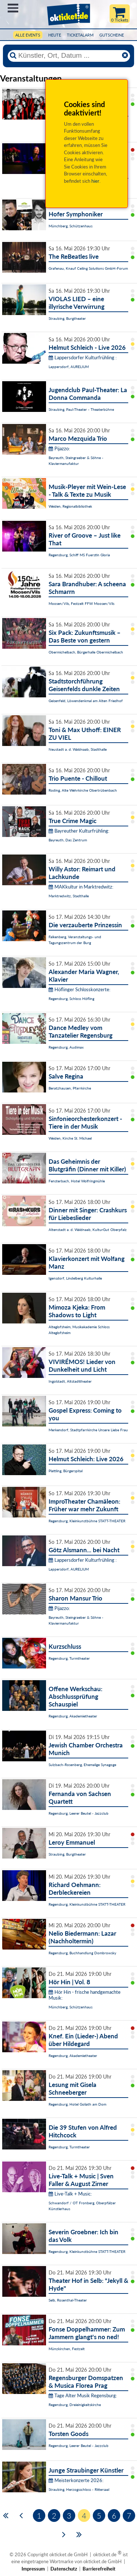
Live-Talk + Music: (70, 2194)
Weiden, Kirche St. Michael (70, 1138)
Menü (13, 8)
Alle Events (27, 35)
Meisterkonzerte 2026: (76, 2480)
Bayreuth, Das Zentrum (68, 840)
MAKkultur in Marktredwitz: (81, 887)
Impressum (33, 2569)
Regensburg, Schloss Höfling (71, 998)
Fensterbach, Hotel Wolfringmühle (77, 1181)
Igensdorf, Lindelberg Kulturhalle (75, 1278)
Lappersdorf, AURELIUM (69, 366)
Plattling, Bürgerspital (66, 1471)
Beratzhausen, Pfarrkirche (70, 1088)
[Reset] (125, 56)
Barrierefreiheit (99, 2569)
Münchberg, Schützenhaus (70, 226)
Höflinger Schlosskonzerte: (79, 989)
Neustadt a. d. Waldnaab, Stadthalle (78, 749)
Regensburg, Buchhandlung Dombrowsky (82, 1953)
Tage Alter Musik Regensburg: (83, 2395)
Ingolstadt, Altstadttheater (70, 1381)
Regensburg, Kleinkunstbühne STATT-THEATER (87, 1521)
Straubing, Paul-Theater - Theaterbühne (81, 409)
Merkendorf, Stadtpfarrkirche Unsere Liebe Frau (88, 1430)
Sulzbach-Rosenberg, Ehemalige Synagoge (82, 1764)
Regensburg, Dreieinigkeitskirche (75, 2404)
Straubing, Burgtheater (67, 318)
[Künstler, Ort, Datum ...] (68, 56)
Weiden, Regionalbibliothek (70, 506)
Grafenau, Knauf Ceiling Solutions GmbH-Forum (88, 268)
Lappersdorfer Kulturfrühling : (83, 357)
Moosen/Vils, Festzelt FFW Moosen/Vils (81, 603)
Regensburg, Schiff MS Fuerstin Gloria (79, 555)
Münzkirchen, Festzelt (67, 2348)
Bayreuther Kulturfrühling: (79, 831)
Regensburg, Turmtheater (69, 1658)
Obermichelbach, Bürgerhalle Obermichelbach (86, 652)
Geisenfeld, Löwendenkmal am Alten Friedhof (86, 700)
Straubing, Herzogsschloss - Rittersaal (79, 2489)
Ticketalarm (80, 35)
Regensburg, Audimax (66, 1047)
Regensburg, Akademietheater (73, 1716)
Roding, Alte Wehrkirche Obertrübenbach (83, 790)
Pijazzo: (59, 448)
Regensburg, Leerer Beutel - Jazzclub (79, 1813)
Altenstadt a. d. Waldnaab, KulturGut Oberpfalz (88, 1229)
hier (95, 181)
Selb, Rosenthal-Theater (68, 2300)
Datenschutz (63, 2569)
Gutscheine (111, 35)
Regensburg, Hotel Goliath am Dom (77, 2104)
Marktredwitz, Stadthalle (69, 896)
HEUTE (54, 35)
